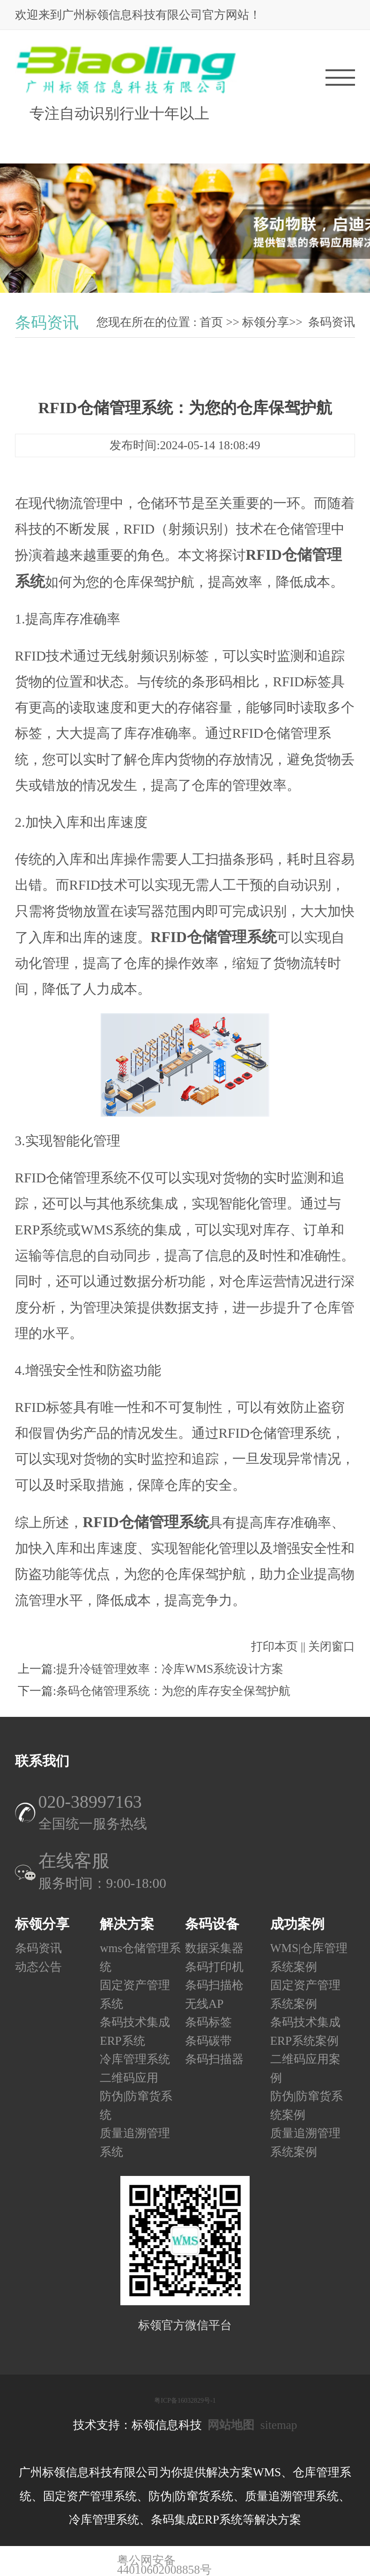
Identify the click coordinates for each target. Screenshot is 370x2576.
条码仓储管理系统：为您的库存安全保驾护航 (173, 1690)
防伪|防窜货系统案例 (306, 2105)
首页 (211, 321)
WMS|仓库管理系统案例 (309, 1957)
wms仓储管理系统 (140, 1957)
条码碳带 (208, 2040)
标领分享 (265, 321)
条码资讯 (331, 321)
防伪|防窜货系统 (136, 2105)
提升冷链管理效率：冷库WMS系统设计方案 (169, 1668)
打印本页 (274, 1646)
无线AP (204, 2003)
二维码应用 (129, 2077)
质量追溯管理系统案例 (305, 2142)
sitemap (278, 2424)
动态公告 (38, 1966)
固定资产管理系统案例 (305, 1994)
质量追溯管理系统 (135, 2142)
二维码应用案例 (305, 2068)
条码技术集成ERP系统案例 (305, 2031)
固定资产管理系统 (135, 1994)
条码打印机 (214, 1966)
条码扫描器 (214, 2058)
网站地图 (230, 2424)
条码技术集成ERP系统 (135, 2031)
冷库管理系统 (135, 2058)
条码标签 (208, 2021)
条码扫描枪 (214, 1984)
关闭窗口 (331, 1646)
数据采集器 (214, 1947)
